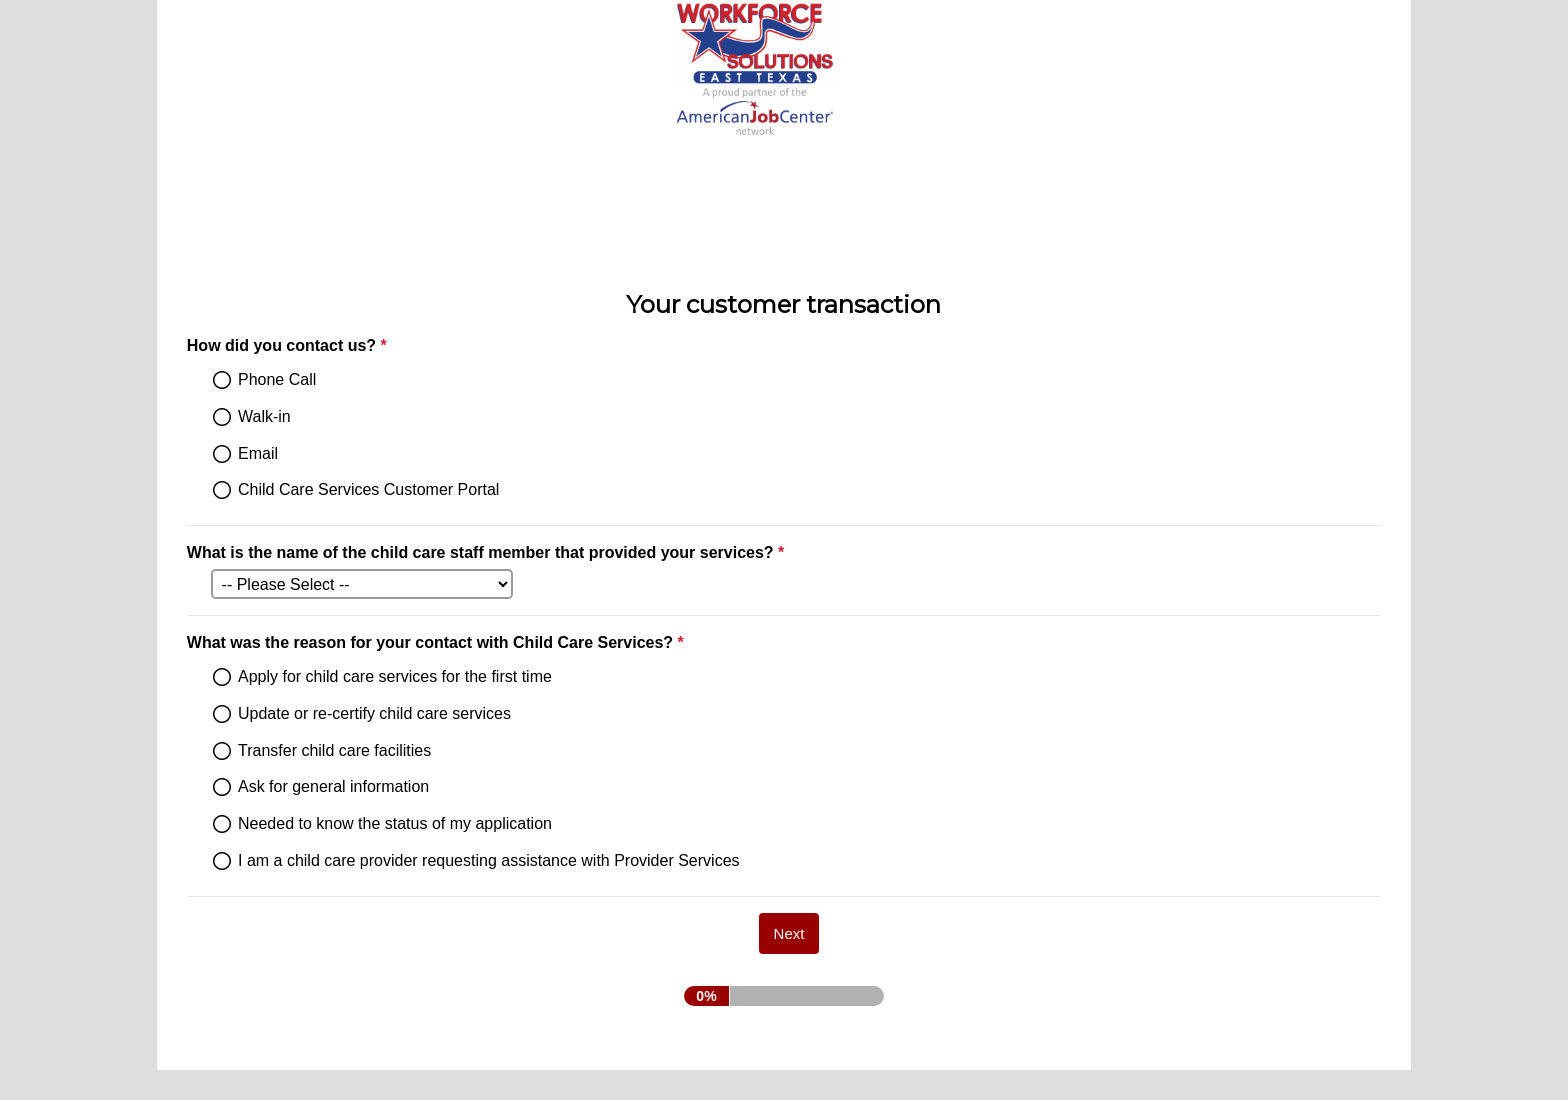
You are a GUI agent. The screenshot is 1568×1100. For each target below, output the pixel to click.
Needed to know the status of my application (395, 823)
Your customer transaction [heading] (783, 304)
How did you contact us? (384, 345)
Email (258, 453)
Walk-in (264, 416)
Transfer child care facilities (334, 750)
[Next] (789, 933)
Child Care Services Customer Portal (368, 489)
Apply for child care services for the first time (395, 676)
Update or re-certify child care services (374, 713)
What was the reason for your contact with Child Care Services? (533, 642)
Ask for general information (333, 786)
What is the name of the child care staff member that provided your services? (488, 552)
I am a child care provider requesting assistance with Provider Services (489, 860)
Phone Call (277, 379)
